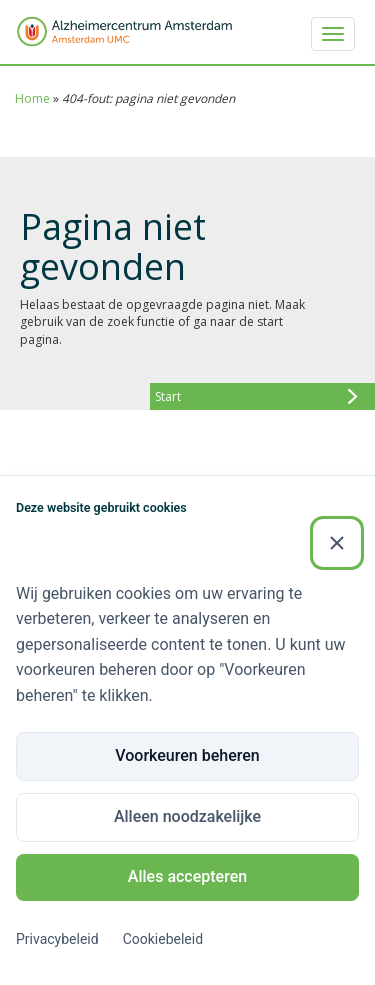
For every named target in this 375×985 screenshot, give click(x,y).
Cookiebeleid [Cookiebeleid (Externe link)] (163, 939)
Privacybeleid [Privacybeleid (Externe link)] (57, 939)
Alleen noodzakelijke (187, 816)
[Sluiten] (337, 543)
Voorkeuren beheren (187, 755)
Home (32, 98)
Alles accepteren (187, 876)
